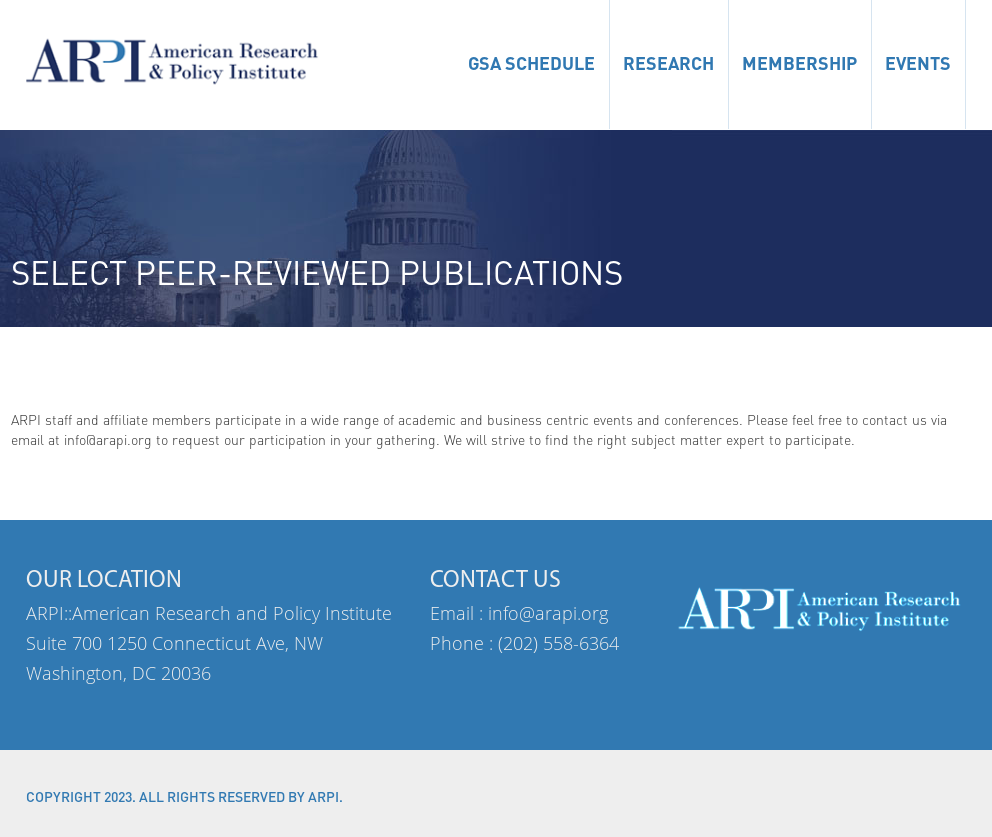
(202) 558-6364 (558, 643)
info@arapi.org (548, 613)
